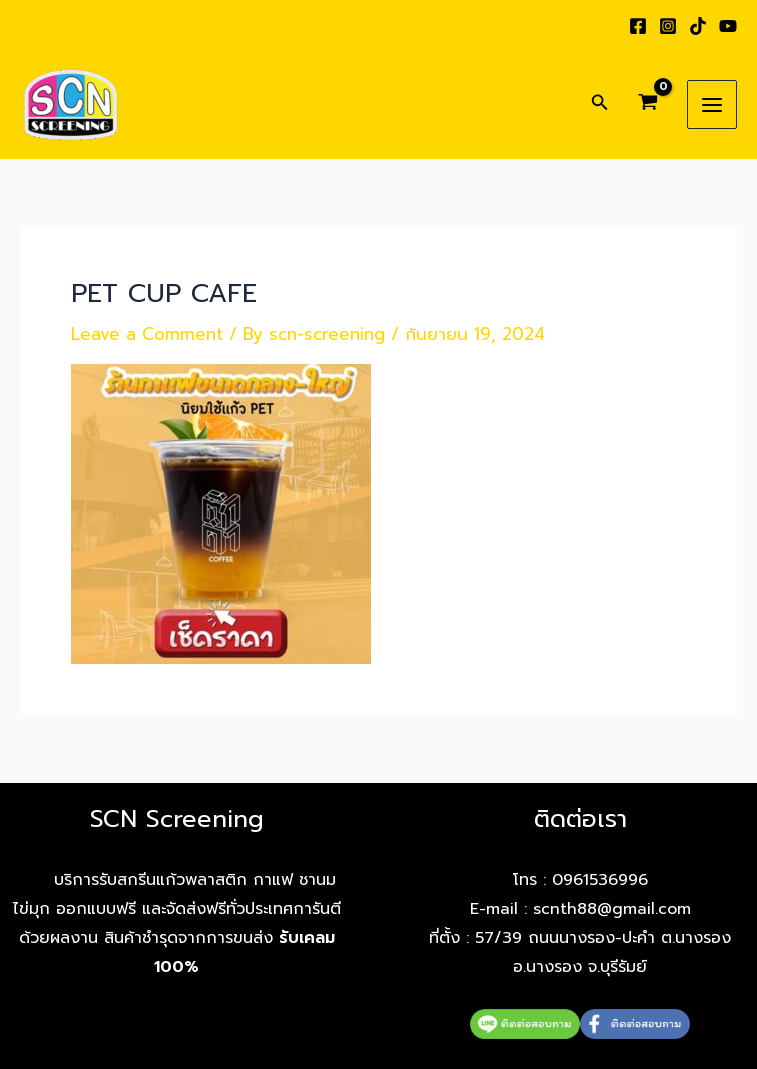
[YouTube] (728, 26)
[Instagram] (668, 26)
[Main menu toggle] (712, 105)
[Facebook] (638, 26)
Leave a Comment (147, 334)
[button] (600, 104)
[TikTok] (698, 26)
